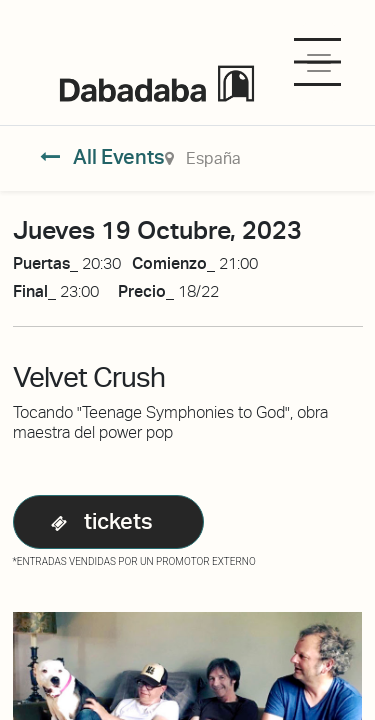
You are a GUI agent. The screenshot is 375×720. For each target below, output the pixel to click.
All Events (102, 157)
